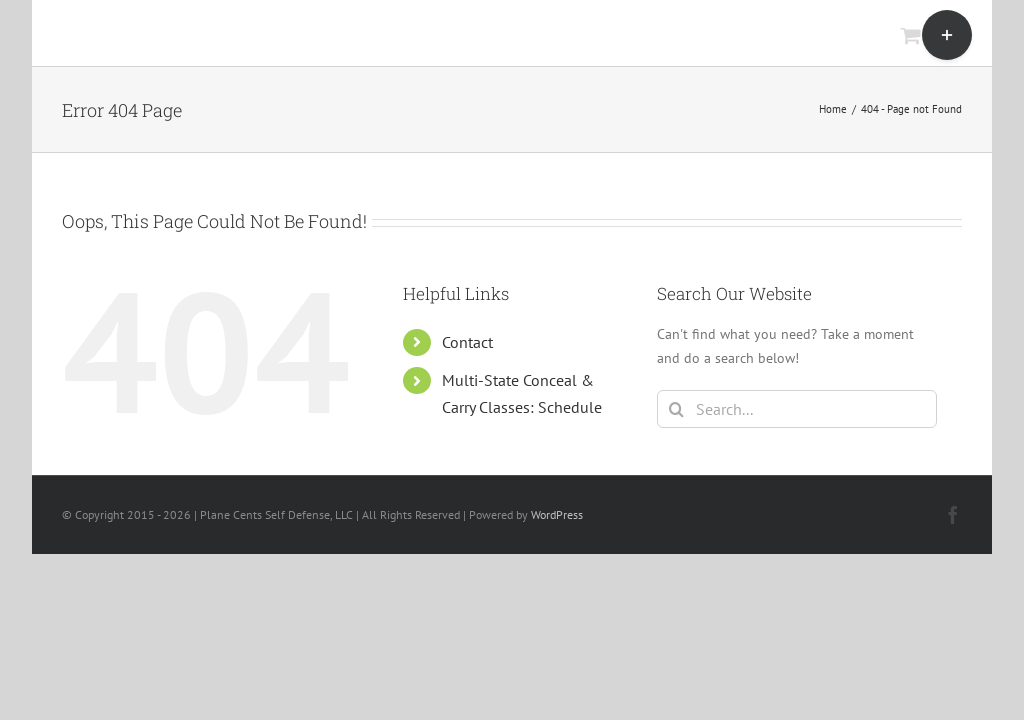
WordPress (557, 514)
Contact (467, 342)
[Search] (676, 409)
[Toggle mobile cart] (911, 35)
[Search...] (797, 409)
